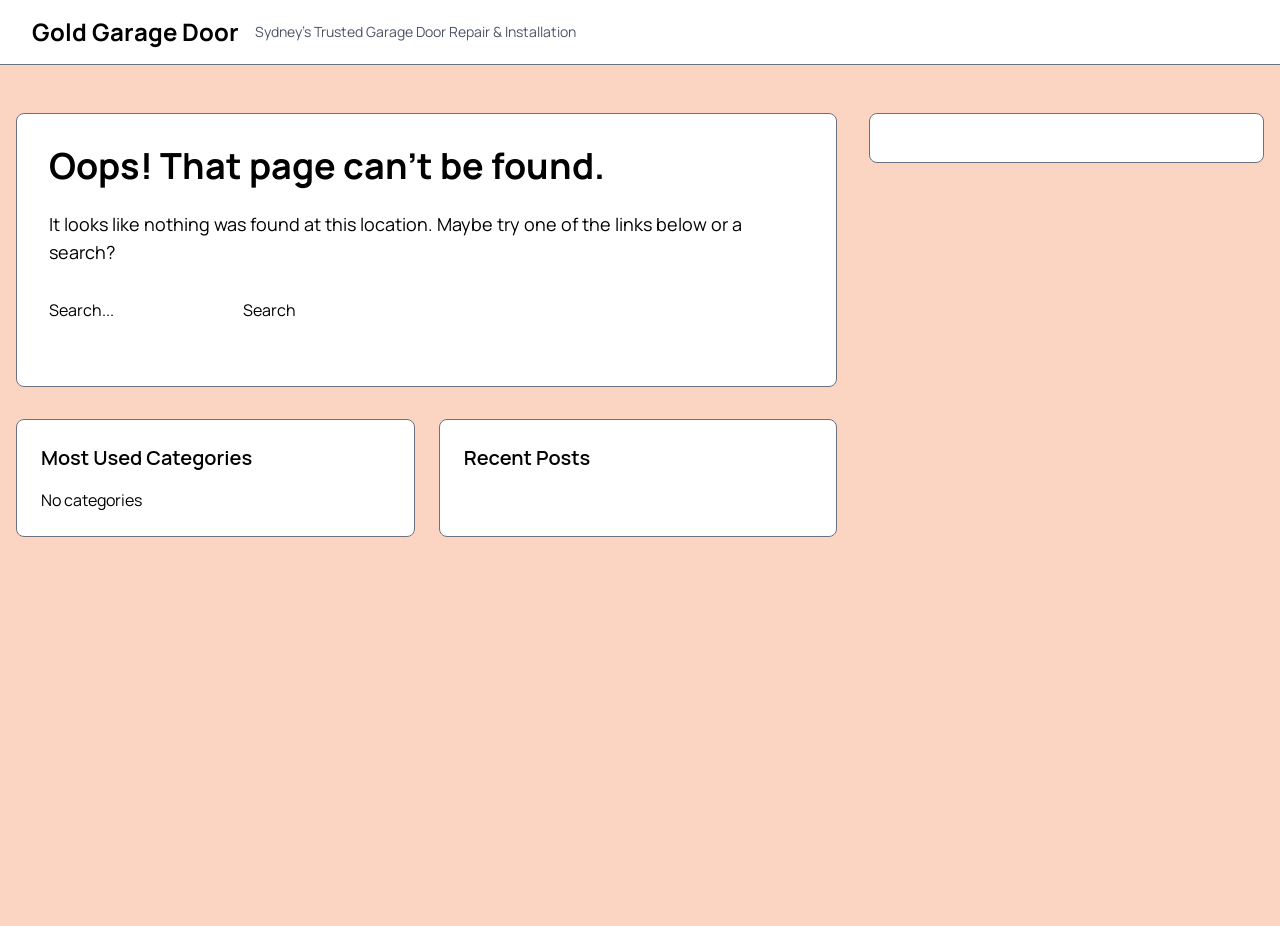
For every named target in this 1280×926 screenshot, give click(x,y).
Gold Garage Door (135, 31)
